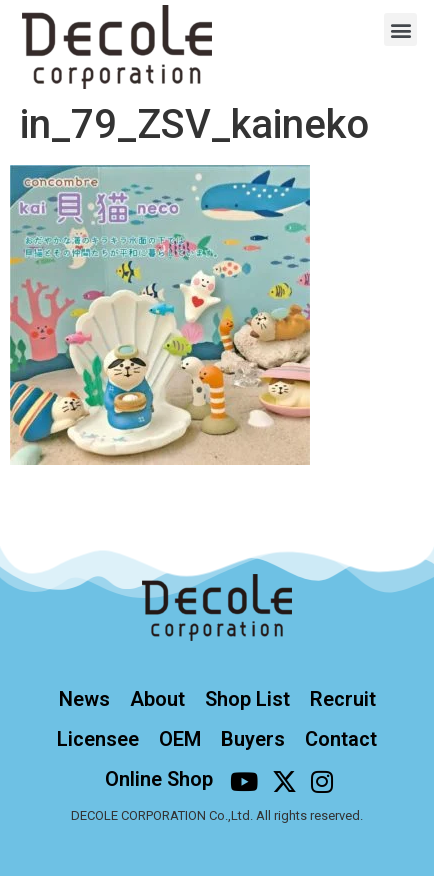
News (84, 699)
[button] (400, 29)
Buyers (253, 739)
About (157, 699)
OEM (180, 739)
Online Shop (159, 779)
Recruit (343, 699)
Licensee (98, 739)
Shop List (247, 699)
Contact (341, 739)
